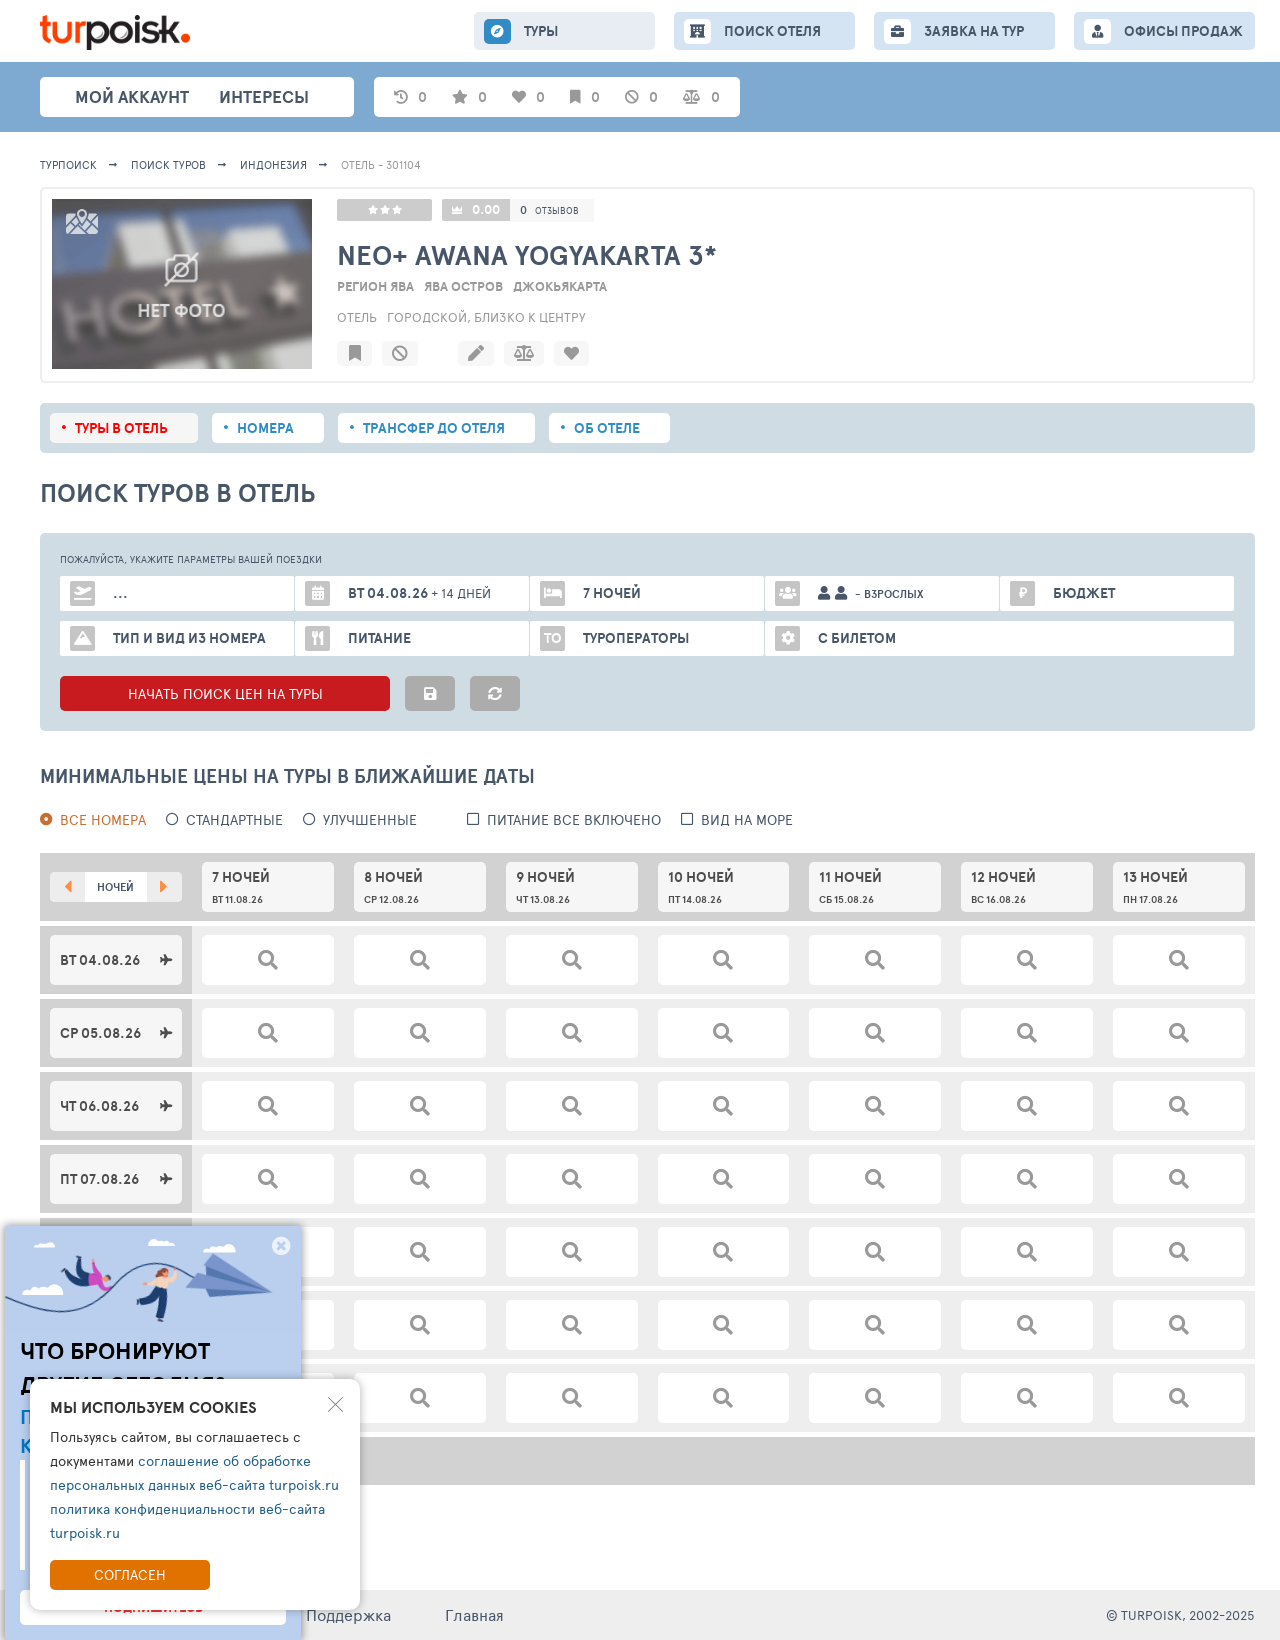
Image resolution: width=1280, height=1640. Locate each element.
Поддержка (348, 1614)
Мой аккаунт (132, 96)
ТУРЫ (541, 31)
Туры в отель (121, 428)
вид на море (747, 819)
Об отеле (607, 428)
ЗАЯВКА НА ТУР (974, 31)
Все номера (103, 819)
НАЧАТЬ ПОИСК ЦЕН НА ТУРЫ (225, 693)
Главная (474, 1614)
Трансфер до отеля (434, 428)
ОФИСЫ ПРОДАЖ (1183, 31)
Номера (265, 428)
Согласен (130, 1574)
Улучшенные (370, 819)
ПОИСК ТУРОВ (168, 164)
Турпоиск (68, 164)
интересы (264, 96)
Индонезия (273, 164)
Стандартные (234, 819)
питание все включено (574, 819)
